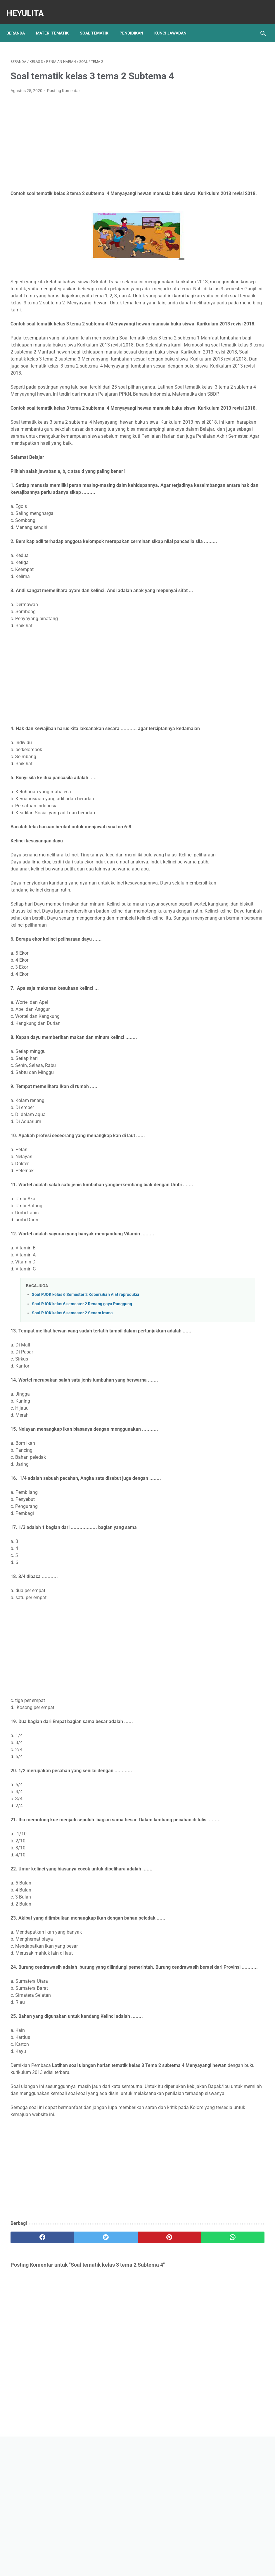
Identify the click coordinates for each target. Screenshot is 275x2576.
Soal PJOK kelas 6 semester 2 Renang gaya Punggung (82, 1424)
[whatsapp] (158, 2386)
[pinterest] (116, 2386)
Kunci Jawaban (174, 23)
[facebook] (32, 2386)
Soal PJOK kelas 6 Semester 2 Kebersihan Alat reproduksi (85, 1415)
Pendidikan (135, 23)
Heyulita (29, 7)
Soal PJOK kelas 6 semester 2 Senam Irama (72, 1433)
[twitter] (74, 2386)
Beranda (20, 23)
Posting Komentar (63, 84)
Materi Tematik (56, 23)
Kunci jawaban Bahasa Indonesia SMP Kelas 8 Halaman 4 (229, 336)
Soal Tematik (98, 23)
